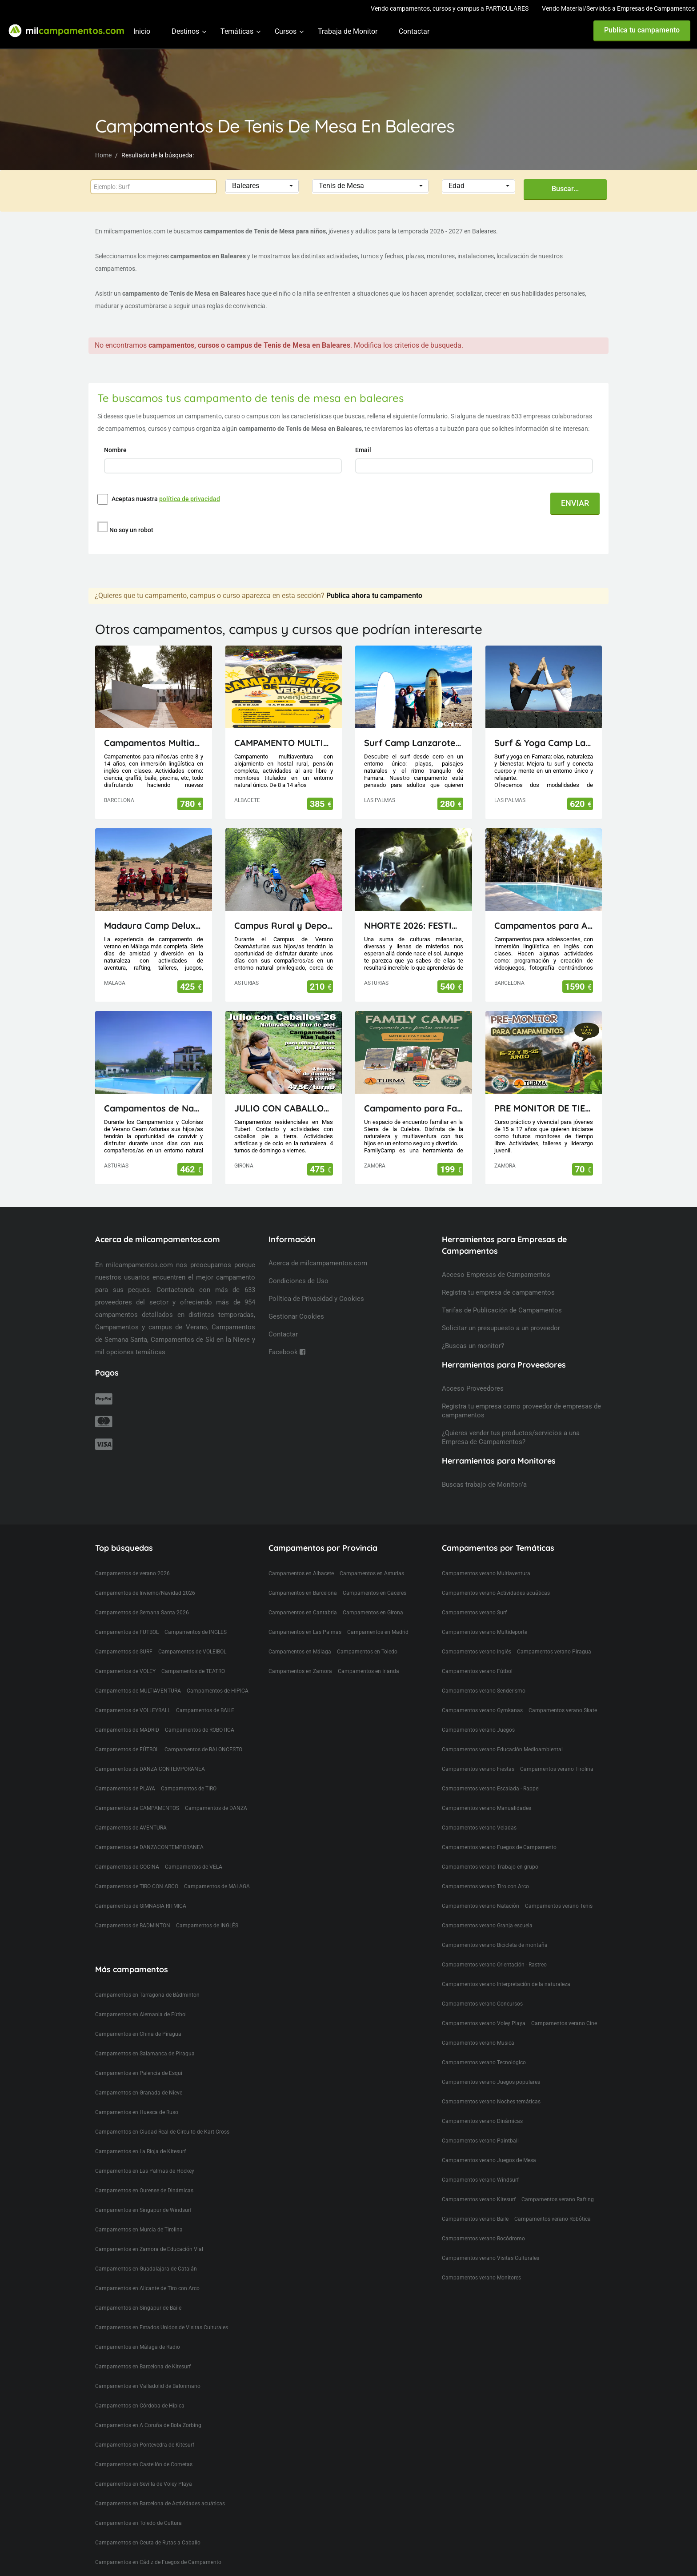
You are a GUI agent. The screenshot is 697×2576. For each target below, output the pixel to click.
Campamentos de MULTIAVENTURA (138, 1691)
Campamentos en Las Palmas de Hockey (144, 2171)
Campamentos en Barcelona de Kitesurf (143, 2366)
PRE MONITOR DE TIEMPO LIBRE (543, 1108)
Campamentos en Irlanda (368, 1671)
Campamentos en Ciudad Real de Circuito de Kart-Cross (162, 2132)
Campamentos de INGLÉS (207, 1925)
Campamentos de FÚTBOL (127, 1749)
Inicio (141, 31)
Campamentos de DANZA (216, 1808)
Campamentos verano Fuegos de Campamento (499, 1847)
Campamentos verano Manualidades (486, 1808)
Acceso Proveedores (473, 1388)
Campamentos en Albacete (301, 1573)
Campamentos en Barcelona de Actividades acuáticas (160, 2503)
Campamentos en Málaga (299, 1652)
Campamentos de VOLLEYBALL (132, 1710)
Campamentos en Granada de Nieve (138, 2093)
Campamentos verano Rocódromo (483, 2238)
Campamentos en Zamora (300, 1671)
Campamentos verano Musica (478, 2043)
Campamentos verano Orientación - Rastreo (494, 1965)
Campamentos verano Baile (475, 2219)
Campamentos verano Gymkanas (482, 1710)
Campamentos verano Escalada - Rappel (491, 1789)
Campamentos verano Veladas (479, 1828)
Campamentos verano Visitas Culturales (490, 2258)
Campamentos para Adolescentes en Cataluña (543, 925)
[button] (262, 186)
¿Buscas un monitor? (473, 1346)
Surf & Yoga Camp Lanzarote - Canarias (543, 742)
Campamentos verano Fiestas (478, 1769)
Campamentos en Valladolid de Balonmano (147, 2386)
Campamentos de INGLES (195, 1632)
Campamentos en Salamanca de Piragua (145, 2053)
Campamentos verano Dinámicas (482, 2121)
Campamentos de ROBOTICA (199, 1730)
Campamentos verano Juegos (478, 1730)
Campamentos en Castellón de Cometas (143, 2464)
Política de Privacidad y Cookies (316, 1299)
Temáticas (236, 31)
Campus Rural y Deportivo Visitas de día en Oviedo (283, 925)
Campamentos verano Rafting (557, 2199)
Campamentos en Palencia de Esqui (138, 2073)
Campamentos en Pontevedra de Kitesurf (144, 2445)
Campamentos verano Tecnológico (484, 2062)
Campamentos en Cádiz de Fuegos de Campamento (158, 2562)
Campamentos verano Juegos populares (491, 2082)
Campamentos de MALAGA (217, 1886)
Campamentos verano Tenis (559, 1906)
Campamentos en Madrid (378, 1632)
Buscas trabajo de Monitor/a (484, 1485)
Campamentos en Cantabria (302, 1612)
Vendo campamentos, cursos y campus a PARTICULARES (450, 8)
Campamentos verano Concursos (482, 2004)
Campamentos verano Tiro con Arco (485, 1886)
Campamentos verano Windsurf (480, 2180)
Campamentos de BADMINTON (132, 1925)
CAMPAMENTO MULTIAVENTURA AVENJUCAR (283, 742)
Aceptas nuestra (166, 498)
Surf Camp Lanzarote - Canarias (413, 742)
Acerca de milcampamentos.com (317, 1263)
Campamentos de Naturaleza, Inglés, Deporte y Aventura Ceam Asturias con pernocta (153, 1108)
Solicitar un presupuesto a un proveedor (501, 1328)
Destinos (185, 31)
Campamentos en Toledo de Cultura (138, 2523)
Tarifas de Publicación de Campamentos (502, 1310)
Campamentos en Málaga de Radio (137, 2347)
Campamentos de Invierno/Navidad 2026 (145, 1593)
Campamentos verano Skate (563, 1710)
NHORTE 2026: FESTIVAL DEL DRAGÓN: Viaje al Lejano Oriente (413, 925)
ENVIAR (575, 503)
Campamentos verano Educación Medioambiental (502, 1749)
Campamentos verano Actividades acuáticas (496, 1593)
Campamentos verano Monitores (481, 2278)
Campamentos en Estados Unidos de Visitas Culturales (161, 2327)
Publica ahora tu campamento (374, 595)
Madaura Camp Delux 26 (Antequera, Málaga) (153, 925)
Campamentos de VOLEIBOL (192, 1652)
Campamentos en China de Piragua (138, 2034)
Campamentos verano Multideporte (484, 1632)
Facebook (286, 1352)
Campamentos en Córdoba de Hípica (139, 2406)
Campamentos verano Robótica (552, 2219)
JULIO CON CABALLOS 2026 (283, 1108)
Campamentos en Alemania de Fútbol (141, 2014)
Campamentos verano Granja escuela (487, 1925)
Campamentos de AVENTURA (131, 1828)
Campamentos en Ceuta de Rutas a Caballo (147, 2543)
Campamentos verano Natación (480, 1906)
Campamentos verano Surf (474, 1612)
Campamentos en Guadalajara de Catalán (146, 2269)
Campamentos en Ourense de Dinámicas (144, 2190)
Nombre (116, 449)
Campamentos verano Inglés (476, 1652)
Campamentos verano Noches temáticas (491, 2102)
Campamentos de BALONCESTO (203, 1749)
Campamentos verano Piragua (554, 1652)
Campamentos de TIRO (188, 1789)
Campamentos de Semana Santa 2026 (142, 1612)
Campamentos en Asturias (372, 1573)
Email (364, 449)
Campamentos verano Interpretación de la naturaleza (506, 1984)
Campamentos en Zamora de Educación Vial (149, 2249)
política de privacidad (189, 498)
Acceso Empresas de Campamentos (496, 1275)
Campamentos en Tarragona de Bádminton (147, 1995)
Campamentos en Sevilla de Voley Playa (143, 2484)
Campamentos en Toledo (367, 1652)
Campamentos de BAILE (205, 1710)
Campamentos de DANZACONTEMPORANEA (149, 1847)
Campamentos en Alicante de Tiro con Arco (147, 2288)
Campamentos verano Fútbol (477, 1671)
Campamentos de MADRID (127, 1730)
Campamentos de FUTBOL (127, 1632)
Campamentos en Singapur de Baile (138, 2308)
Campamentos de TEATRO (193, 1671)
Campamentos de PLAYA (125, 1789)
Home (103, 155)
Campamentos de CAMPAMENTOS (137, 1808)
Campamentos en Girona (373, 1612)
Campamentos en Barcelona (302, 1593)
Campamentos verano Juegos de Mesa (489, 2160)
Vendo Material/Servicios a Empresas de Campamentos (618, 8)
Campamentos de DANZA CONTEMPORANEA (150, 1769)
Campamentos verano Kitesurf (479, 2199)
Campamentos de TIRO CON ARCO (136, 1886)
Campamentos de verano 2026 (132, 1573)
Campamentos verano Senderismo (483, 1691)
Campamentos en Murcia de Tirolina (139, 2230)
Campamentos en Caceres (374, 1593)
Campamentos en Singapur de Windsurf (143, 2210)
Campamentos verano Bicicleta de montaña (495, 1945)
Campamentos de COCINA (127, 1867)
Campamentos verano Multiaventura (486, 1573)
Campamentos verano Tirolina (556, 1769)
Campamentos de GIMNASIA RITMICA (140, 1906)
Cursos (285, 31)
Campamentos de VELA (193, 1867)
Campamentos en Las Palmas (304, 1632)
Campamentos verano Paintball (480, 2141)
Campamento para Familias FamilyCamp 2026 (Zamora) (413, 1108)
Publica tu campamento (642, 30)
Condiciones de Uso (298, 1281)
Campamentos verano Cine (564, 2023)
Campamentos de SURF (123, 1652)
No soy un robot (131, 530)
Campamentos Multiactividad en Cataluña (153, 742)
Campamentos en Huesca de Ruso (136, 2112)
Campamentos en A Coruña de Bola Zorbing (148, 2425)
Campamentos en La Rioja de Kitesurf (140, 2151)
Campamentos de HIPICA (217, 1691)
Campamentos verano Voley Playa (483, 2023)
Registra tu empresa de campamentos (498, 1292)
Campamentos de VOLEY (125, 1671)
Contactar (414, 31)
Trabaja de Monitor (347, 31)
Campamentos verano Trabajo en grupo (490, 1867)
